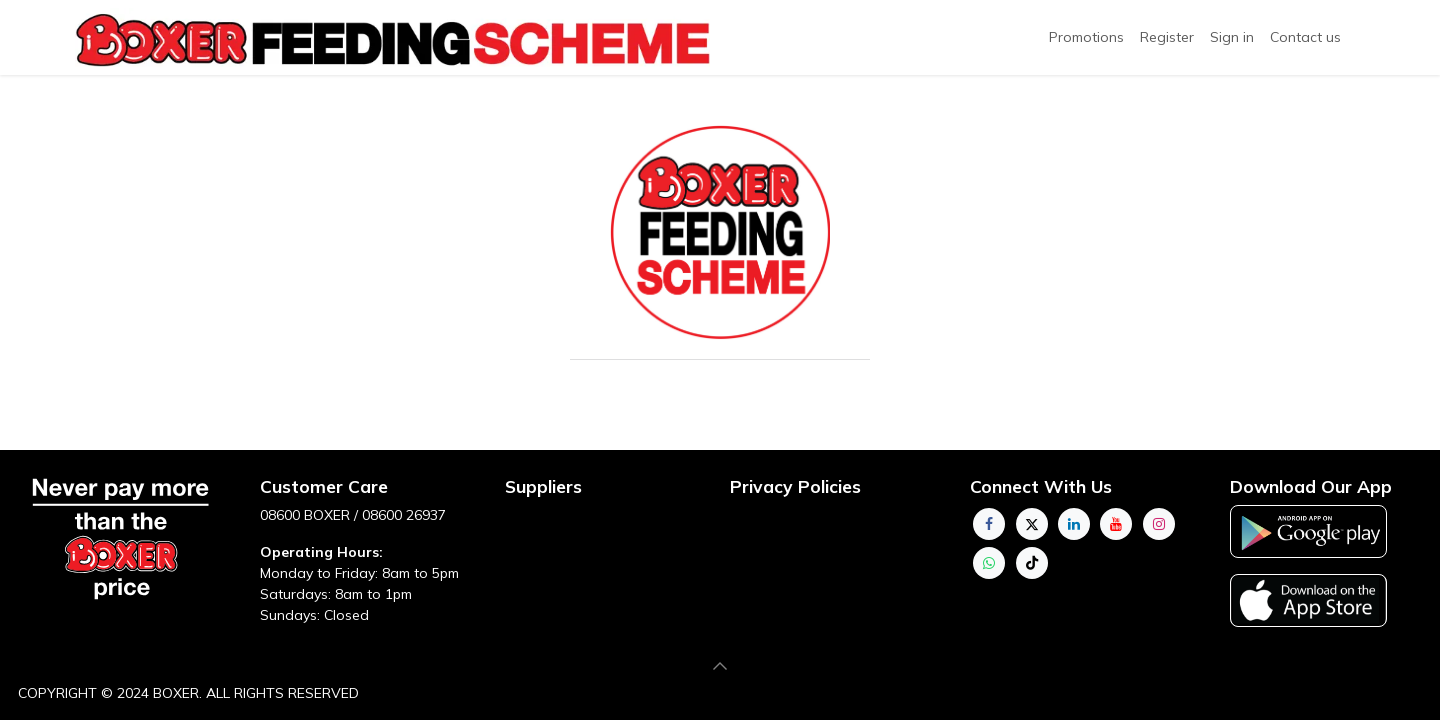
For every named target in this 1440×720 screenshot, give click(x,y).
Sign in (1232, 37)
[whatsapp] (989, 563)
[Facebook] (989, 524)
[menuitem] (1167, 37)
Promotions (1086, 37)
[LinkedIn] (1074, 524)
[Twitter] (1032, 524)
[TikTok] (1032, 563)
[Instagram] (1159, 524)
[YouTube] (1116, 524)
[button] (720, 666)
